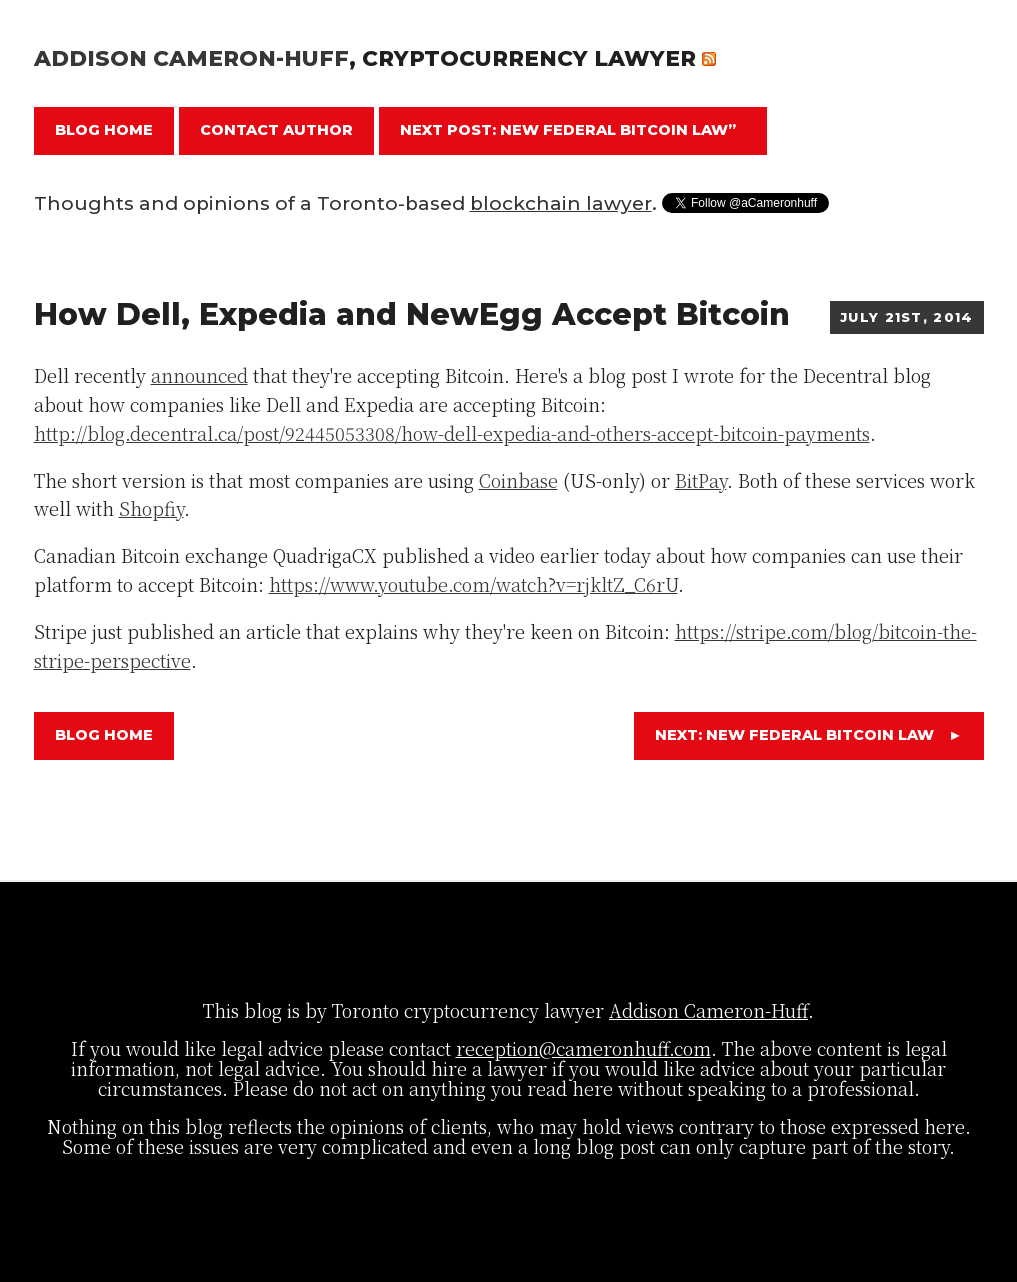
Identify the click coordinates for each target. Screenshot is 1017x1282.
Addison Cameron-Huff (191, 58)
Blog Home (104, 130)
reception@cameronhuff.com (583, 1048)
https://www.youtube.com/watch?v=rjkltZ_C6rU (473, 584)
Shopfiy (151, 508)
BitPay (701, 480)
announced (199, 375)
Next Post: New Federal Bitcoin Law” (568, 130)
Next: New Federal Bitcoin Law (808, 735)
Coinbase (518, 480)
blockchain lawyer (561, 203)
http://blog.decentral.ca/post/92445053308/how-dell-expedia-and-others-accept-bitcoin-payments (452, 433)
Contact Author (276, 130)
